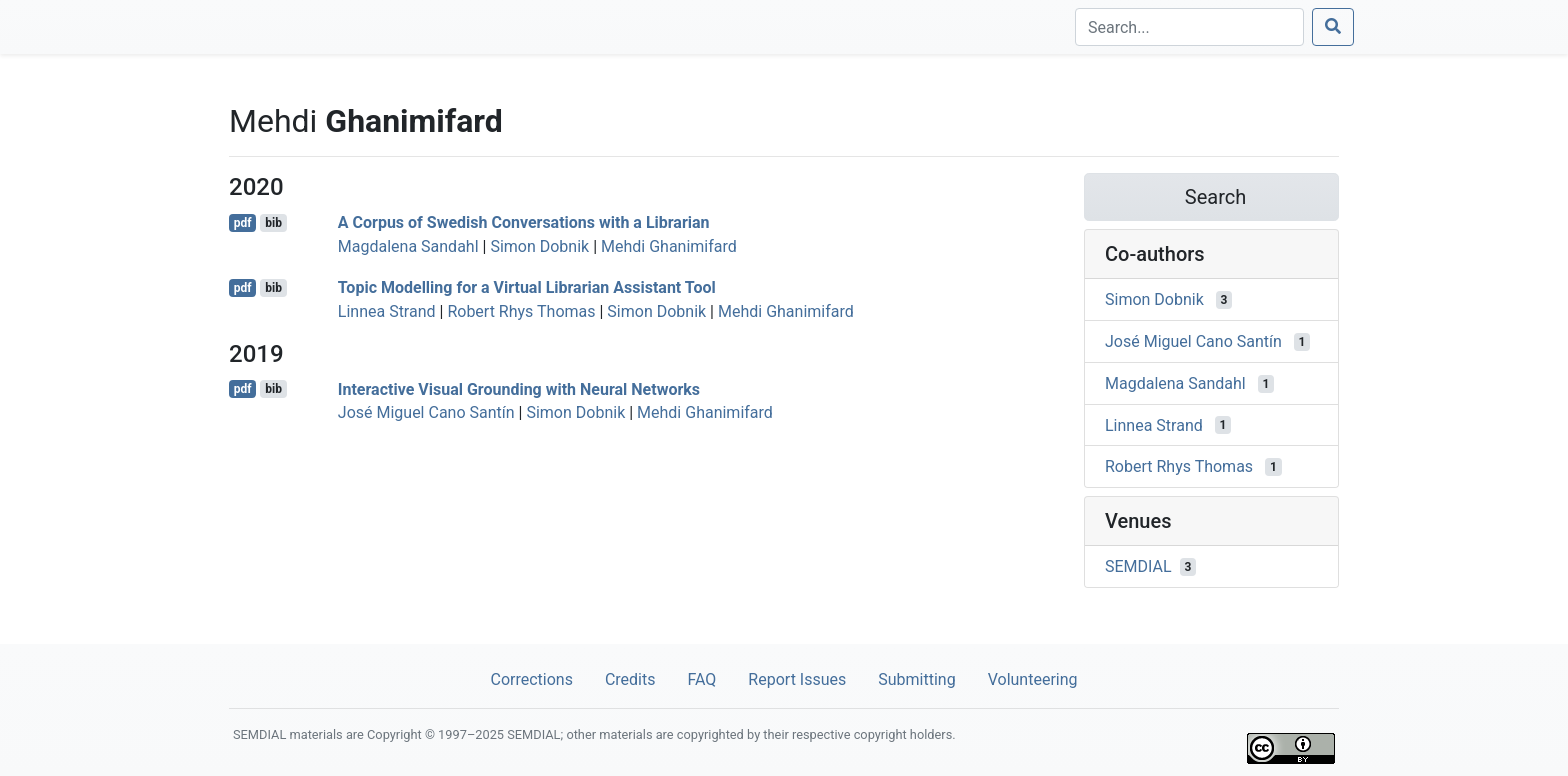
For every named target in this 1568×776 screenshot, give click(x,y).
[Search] (1189, 27)
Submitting (916, 679)
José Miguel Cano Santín (426, 412)
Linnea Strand (387, 311)
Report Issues (797, 679)
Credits (630, 679)
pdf (243, 223)
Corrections (531, 679)
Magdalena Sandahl (408, 246)
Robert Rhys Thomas (521, 311)
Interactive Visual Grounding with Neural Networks (519, 388)
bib (273, 223)
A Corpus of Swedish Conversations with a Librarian (524, 222)
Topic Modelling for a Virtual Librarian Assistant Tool (527, 287)
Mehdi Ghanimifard (669, 246)
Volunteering (1033, 679)
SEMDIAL (1138, 566)
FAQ (701, 679)
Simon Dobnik (539, 246)
